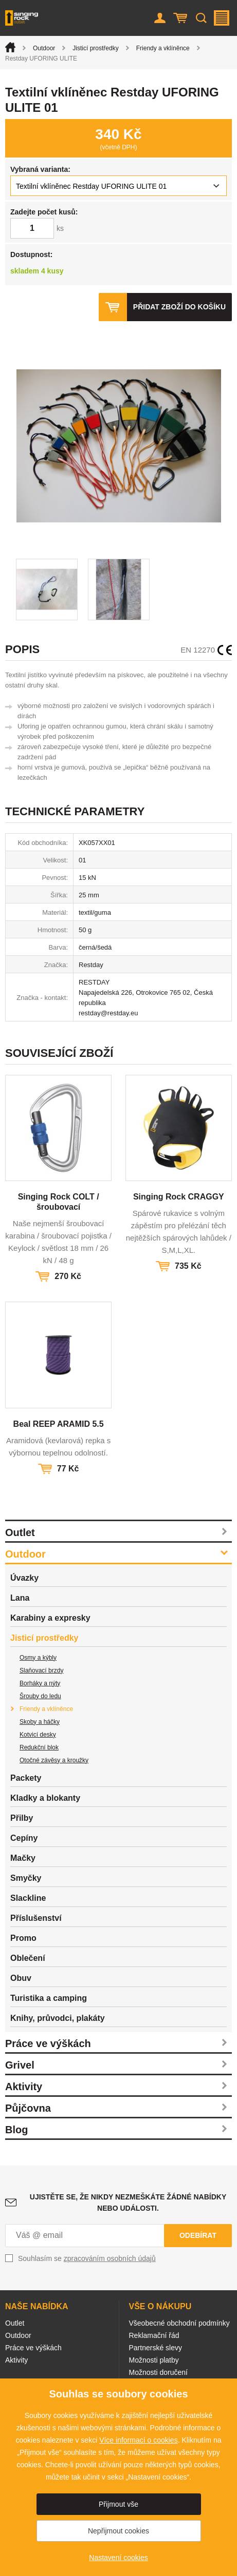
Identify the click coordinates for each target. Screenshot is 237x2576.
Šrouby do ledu (40, 1696)
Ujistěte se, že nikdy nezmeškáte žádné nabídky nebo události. (128, 2202)
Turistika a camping (48, 1998)
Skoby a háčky (40, 1721)
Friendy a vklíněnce (163, 48)
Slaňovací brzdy (41, 1670)
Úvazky (24, 1578)
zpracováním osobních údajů (110, 2258)
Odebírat (197, 2235)
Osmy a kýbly (38, 1657)
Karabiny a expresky (50, 1618)
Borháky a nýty (40, 1683)
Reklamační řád (154, 2335)
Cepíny (24, 1838)
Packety (26, 1778)
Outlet (20, 1532)
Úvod (10, 47)
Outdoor (44, 48)
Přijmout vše (118, 2504)
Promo (23, 1938)
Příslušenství (36, 1918)
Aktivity (23, 2086)
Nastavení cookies (118, 2557)
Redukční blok (39, 1747)
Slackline (28, 1898)
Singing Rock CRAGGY (178, 1196)
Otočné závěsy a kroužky (54, 1760)
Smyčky (26, 1878)
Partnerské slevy (155, 2348)
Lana (19, 1598)
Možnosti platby (154, 2360)
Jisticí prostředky (95, 48)
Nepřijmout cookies (118, 2531)
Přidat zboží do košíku (179, 307)
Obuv (20, 1978)
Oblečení (27, 1958)
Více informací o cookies (138, 2440)
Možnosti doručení (158, 2372)
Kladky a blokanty (45, 1798)
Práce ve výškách (48, 2043)
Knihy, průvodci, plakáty (57, 2018)
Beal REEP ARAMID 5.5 (58, 1424)
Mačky (22, 1858)
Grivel (19, 2065)
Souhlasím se (87, 2258)
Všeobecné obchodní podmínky (179, 2323)
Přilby (21, 1818)
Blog (16, 2129)
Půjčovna (28, 2108)
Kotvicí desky (38, 1734)
